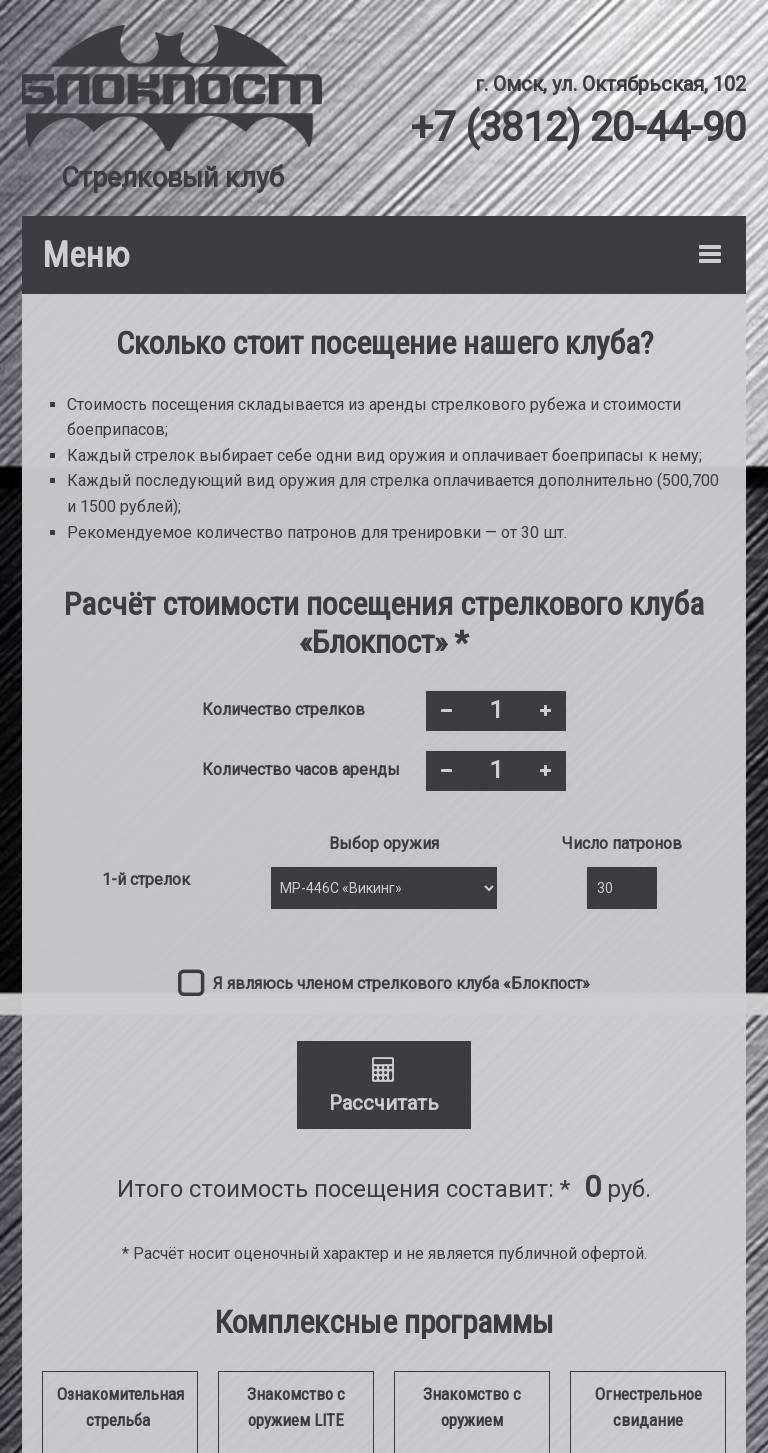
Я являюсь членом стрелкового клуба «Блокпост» (401, 983)
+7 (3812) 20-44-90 (578, 126)
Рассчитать (384, 1086)
